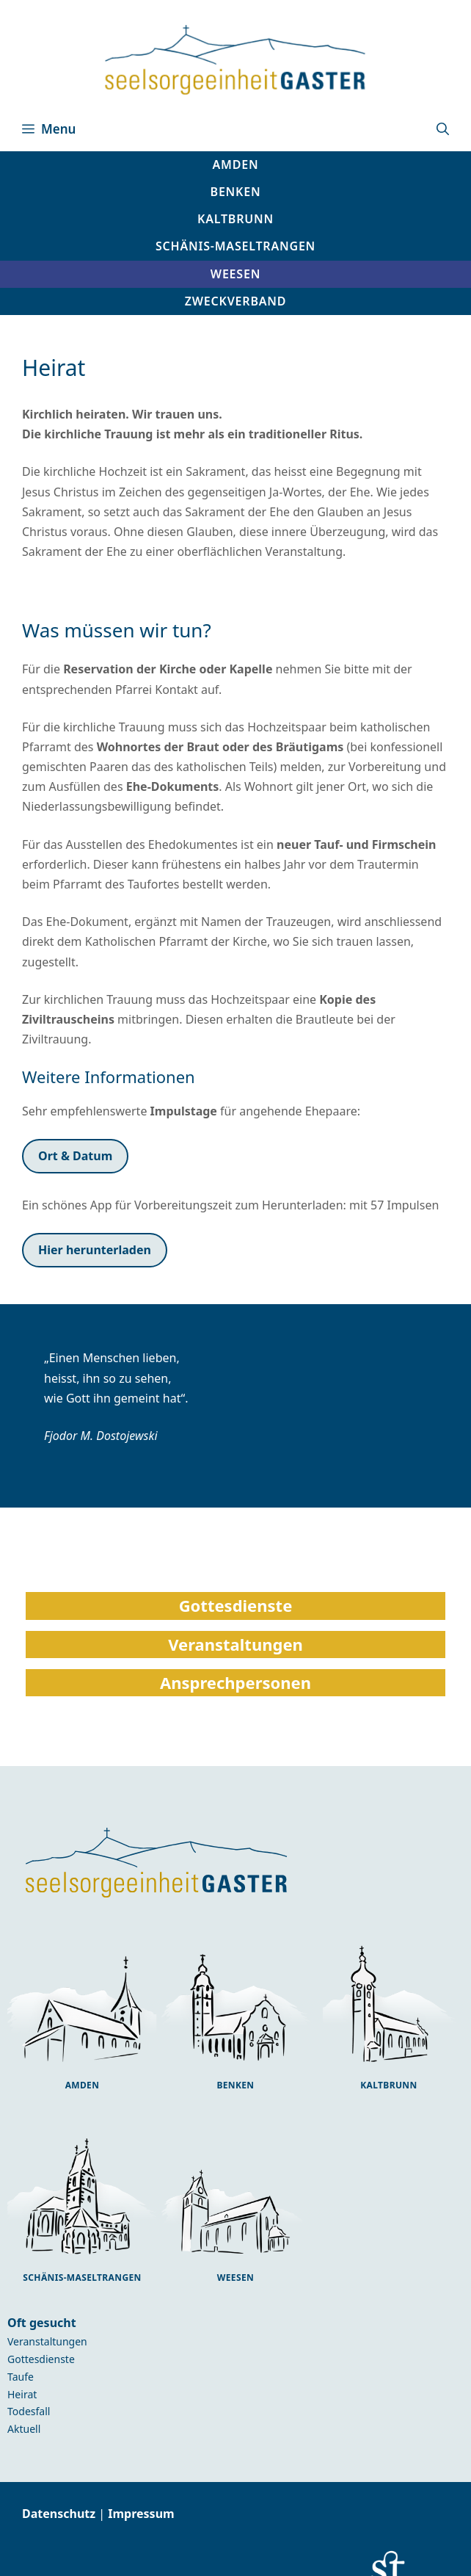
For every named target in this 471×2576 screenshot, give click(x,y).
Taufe (20, 2377)
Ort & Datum (75, 1156)
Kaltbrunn (388, 2085)
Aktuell (23, 2429)
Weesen (235, 2277)
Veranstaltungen (47, 2341)
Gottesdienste (41, 2359)
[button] (442, 129)
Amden (82, 2085)
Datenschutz (60, 2514)
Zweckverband (236, 301)
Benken (235, 2085)
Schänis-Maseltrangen (82, 2277)
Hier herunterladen (94, 1250)
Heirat (22, 2394)
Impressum (141, 2514)
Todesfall (28, 2411)
